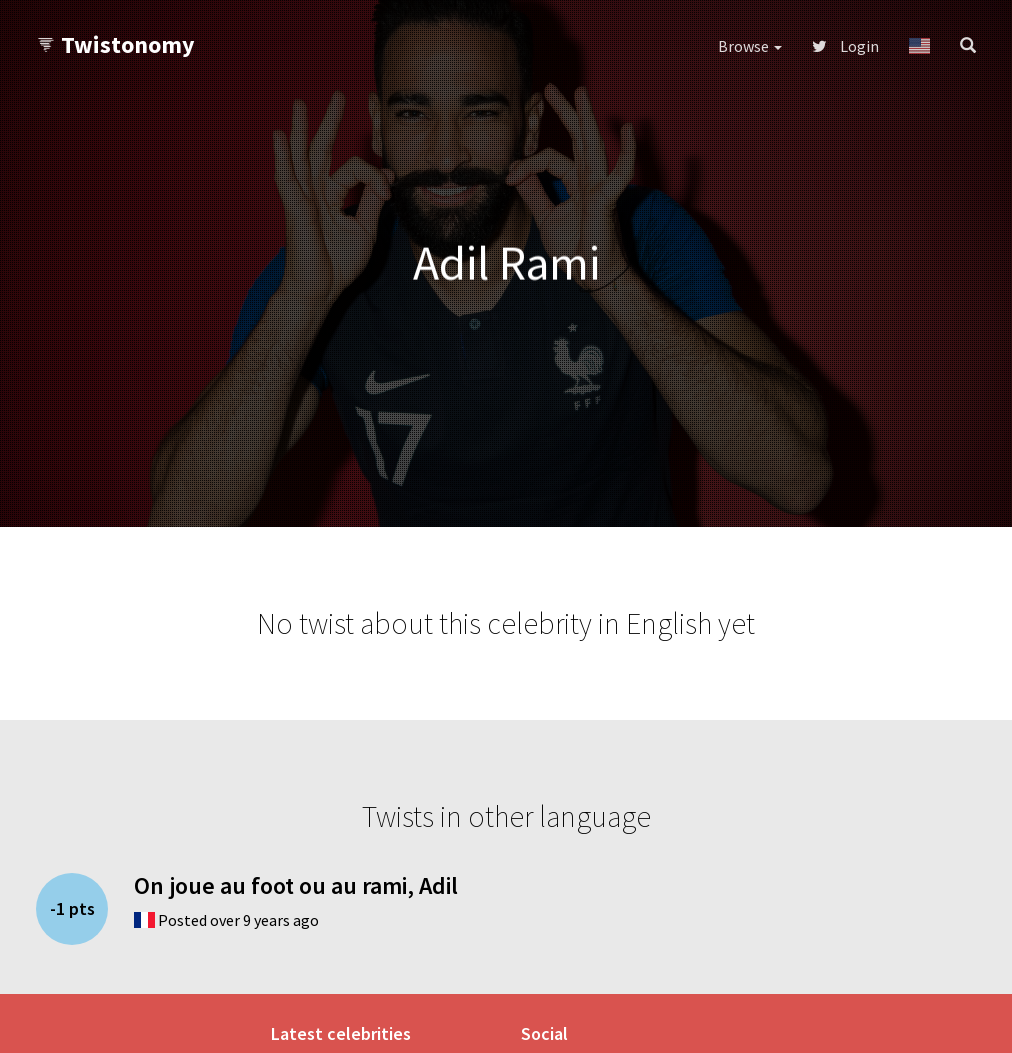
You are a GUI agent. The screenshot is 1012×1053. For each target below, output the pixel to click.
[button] (919, 46)
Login (845, 46)
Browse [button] (750, 46)
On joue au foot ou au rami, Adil (296, 885)
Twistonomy (115, 44)
